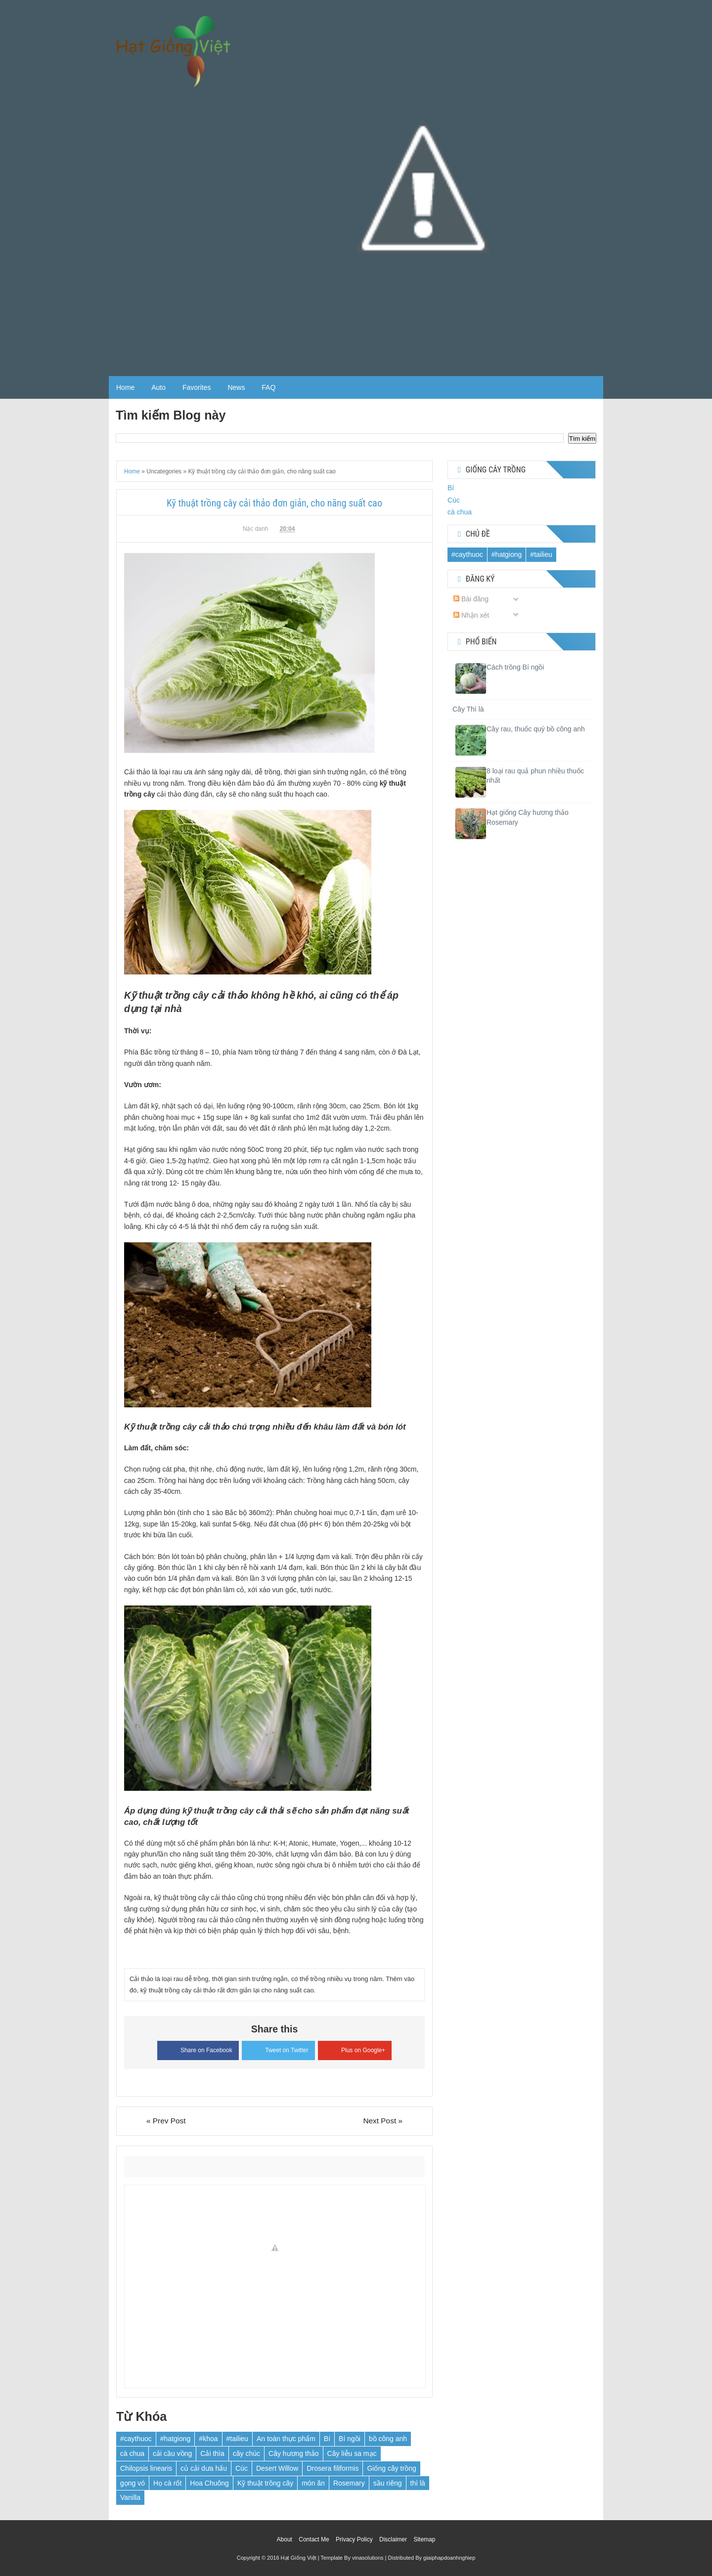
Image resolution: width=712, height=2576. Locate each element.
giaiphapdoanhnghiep (449, 2558)
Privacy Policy (354, 2539)
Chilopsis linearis (146, 2468)
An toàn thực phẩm (286, 2439)
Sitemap (424, 2539)
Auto (158, 387)
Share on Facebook (197, 2049)
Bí (327, 2439)
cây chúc (246, 2453)
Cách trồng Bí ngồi (515, 667)
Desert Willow (277, 2468)
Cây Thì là (468, 709)
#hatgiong (175, 2439)
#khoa (208, 2439)
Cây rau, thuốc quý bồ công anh (536, 729)
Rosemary (349, 2483)
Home (125, 387)
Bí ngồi (349, 2439)
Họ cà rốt (167, 2483)
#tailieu (237, 2439)
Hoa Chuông (209, 2483)
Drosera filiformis (332, 2468)
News (236, 387)
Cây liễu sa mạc (352, 2453)
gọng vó (132, 2483)
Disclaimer (393, 2539)
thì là (417, 2483)
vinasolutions (368, 2558)
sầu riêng (387, 2483)
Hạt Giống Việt (298, 2558)
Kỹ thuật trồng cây (265, 2483)
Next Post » (382, 2120)
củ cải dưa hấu (203, 2468)
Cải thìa (212, 2453)
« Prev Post (166, 2120)
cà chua (132, 2453)
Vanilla (130, 2497)
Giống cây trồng (391, 2468)
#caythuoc (136, 2439)
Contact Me (314, 2539)
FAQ (268, 387)
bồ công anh (388, 2439)
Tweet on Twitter (278, 2049)
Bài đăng (471, 599)
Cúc (241, 2468)
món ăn (313, 2483)
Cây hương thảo (293, 2453)
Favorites (196, 387)
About (284, 2539)
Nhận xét (471, 615)
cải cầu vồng (172, 2453)
